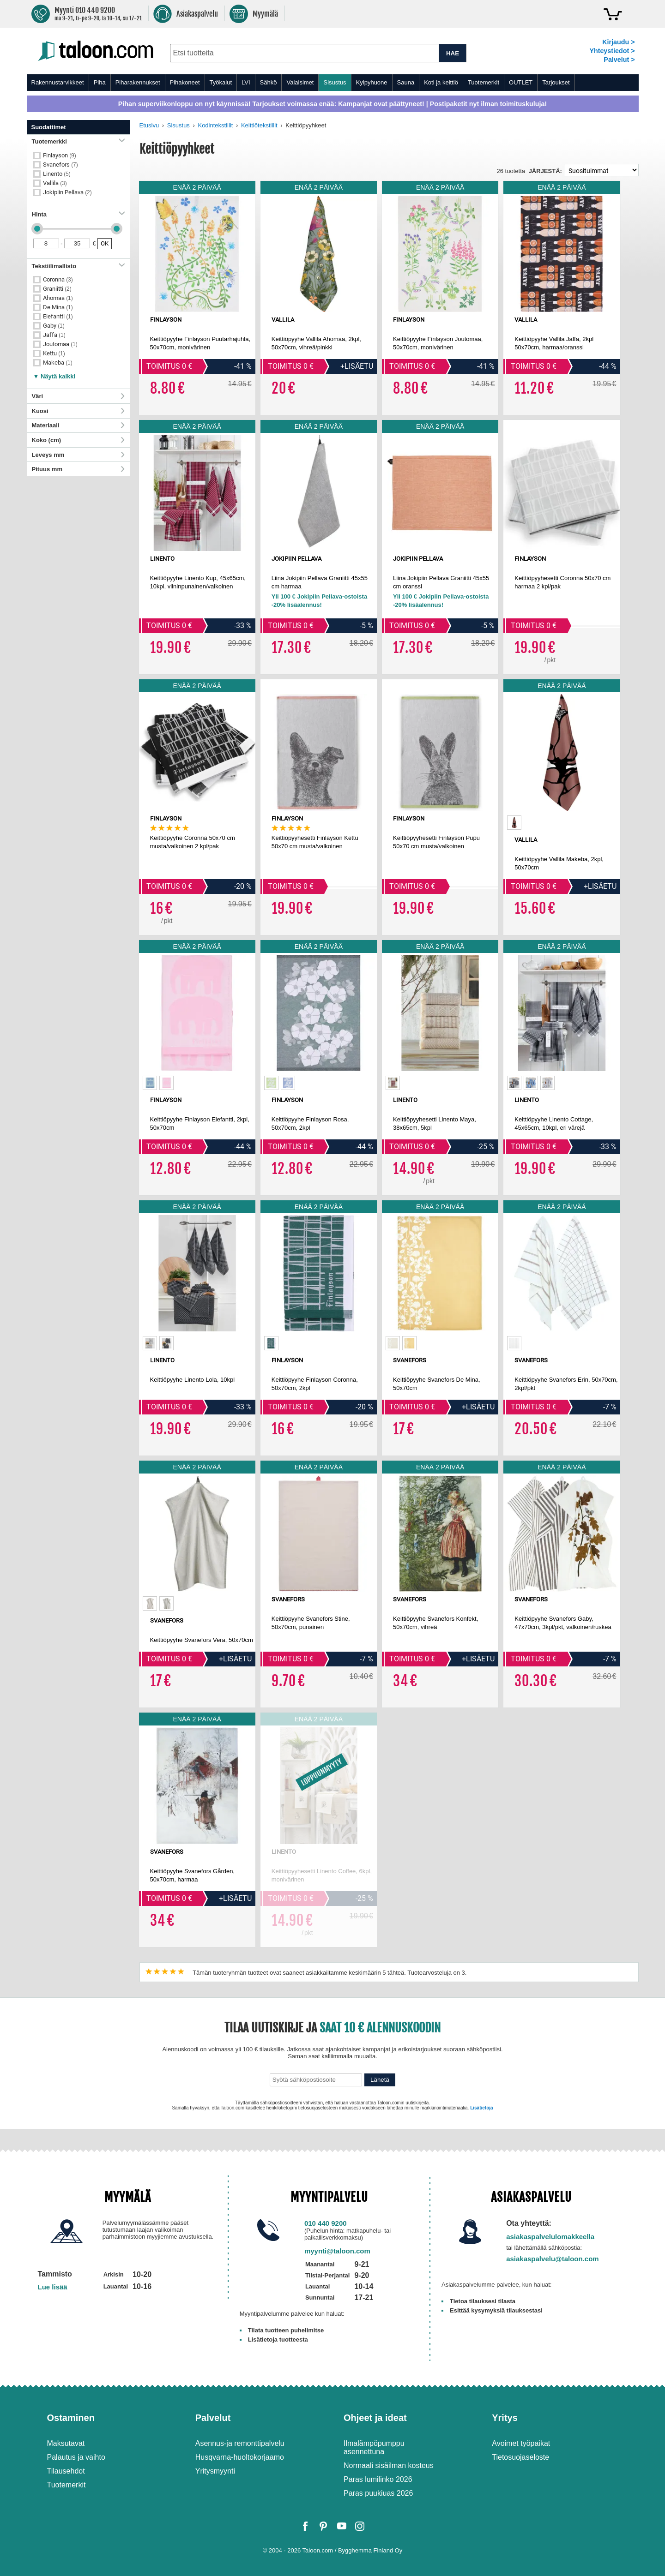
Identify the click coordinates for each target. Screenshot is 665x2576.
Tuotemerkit (483, 82)
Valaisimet (300, 82)
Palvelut (213, 2418)
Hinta (78, 214)
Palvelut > (619, 59)
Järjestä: (545, 171)
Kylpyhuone (371, 82)
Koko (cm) (78, 440)
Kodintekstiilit (215, 125)
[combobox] (304, 53)
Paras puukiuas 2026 (378, 2493)
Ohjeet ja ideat (375, 2418)
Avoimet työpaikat (521, 2443)
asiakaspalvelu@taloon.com (552, 2259)
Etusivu (149, 125)
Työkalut (221, 82)
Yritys (505, 2418)
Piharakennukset (137, 82)
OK (105, 243)
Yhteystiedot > (612, 50)
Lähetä (379, 2079)
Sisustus (334, 82)
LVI (246, 82)
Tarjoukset (555, 82)
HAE (452, 53)
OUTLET (520, 82)
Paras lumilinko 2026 (378, 2479)
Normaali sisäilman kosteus (389, 2465)
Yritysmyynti (215, 2471)
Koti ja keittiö (441, 82)
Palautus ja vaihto (76, 2457)
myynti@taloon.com (337, 2251)
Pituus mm (78, 469)
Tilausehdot (66, 2471)
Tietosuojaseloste (520, 2457)
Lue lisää (52, 2287)
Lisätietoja (481, 2107)
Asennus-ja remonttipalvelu (239, 2443)
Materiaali (78, 425)
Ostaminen (71, 2418)
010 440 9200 (325, 2223)
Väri (78, 396)
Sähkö (268, 82)
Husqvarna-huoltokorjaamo (239, 2457)
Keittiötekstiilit (259, 125)
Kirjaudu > (618, 42)
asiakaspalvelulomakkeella (550, 2237)
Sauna (406, 82)
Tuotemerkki (78, 141)
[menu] (333, 82)
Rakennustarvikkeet (57, 82)
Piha (100, 82)
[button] (54, 374)
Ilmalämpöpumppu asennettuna (374, 2447)
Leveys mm (78, 454)
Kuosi (78, 410)
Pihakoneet (185, 82)
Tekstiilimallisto (78, 266)
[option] (514, 822)
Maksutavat (66, 2443)
